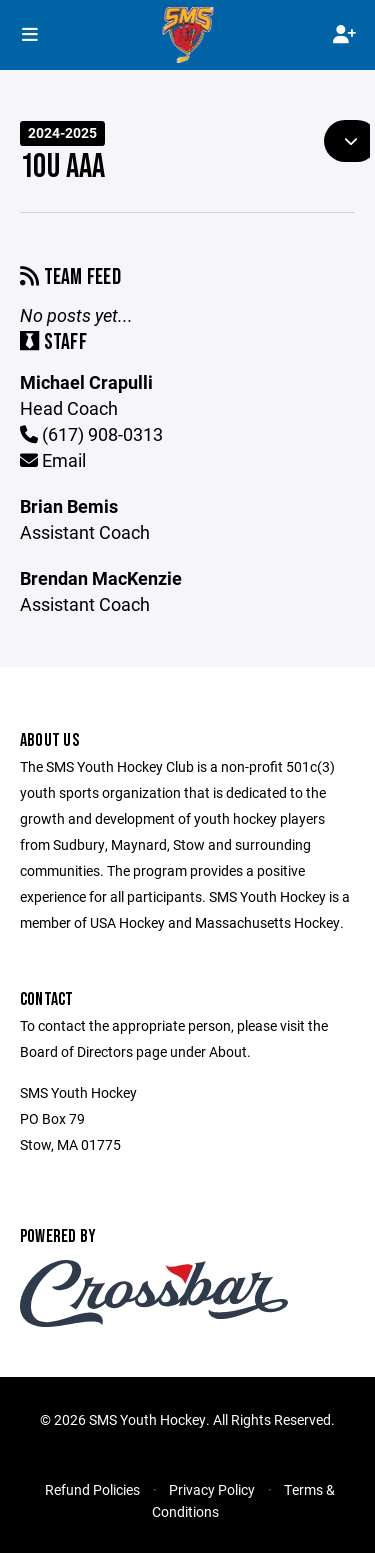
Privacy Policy (212, 1489)
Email (53, 460)
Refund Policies (92, 1489)
